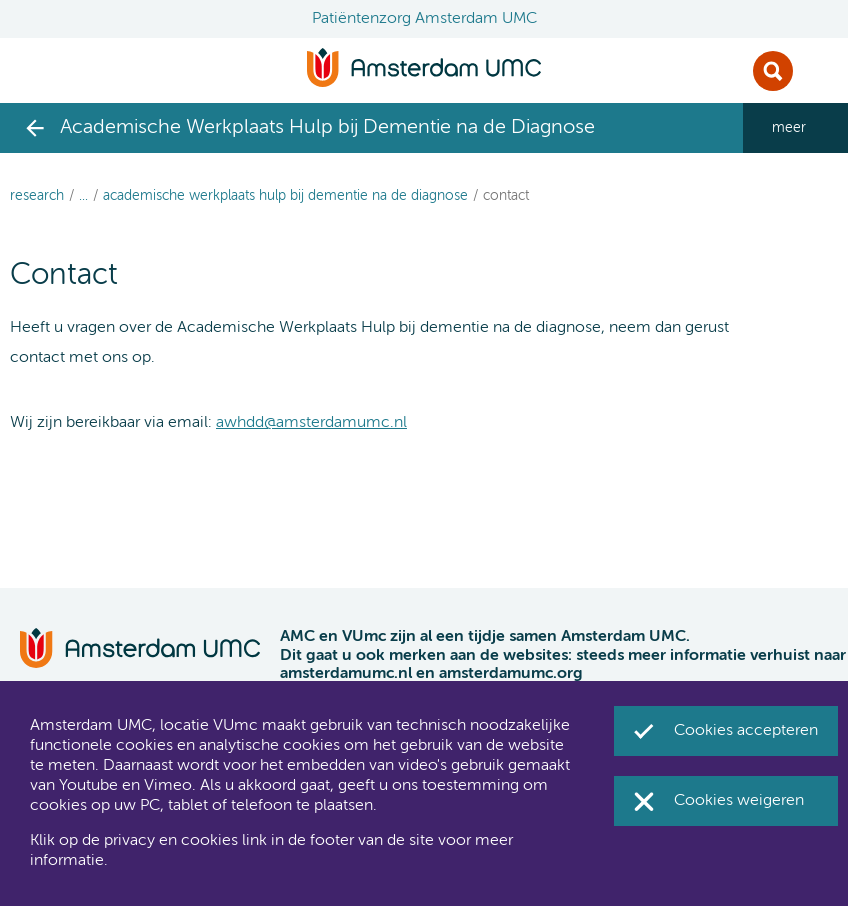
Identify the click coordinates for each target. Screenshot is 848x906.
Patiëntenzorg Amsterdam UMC (424, 19)
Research (37, 196)
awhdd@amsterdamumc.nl (311, 423)
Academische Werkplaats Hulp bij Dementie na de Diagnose (285, 196)
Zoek (773, 71)
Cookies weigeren (739, 801)
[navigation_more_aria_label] (795, 128)
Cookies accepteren (746, 731)
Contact (506, 196)
